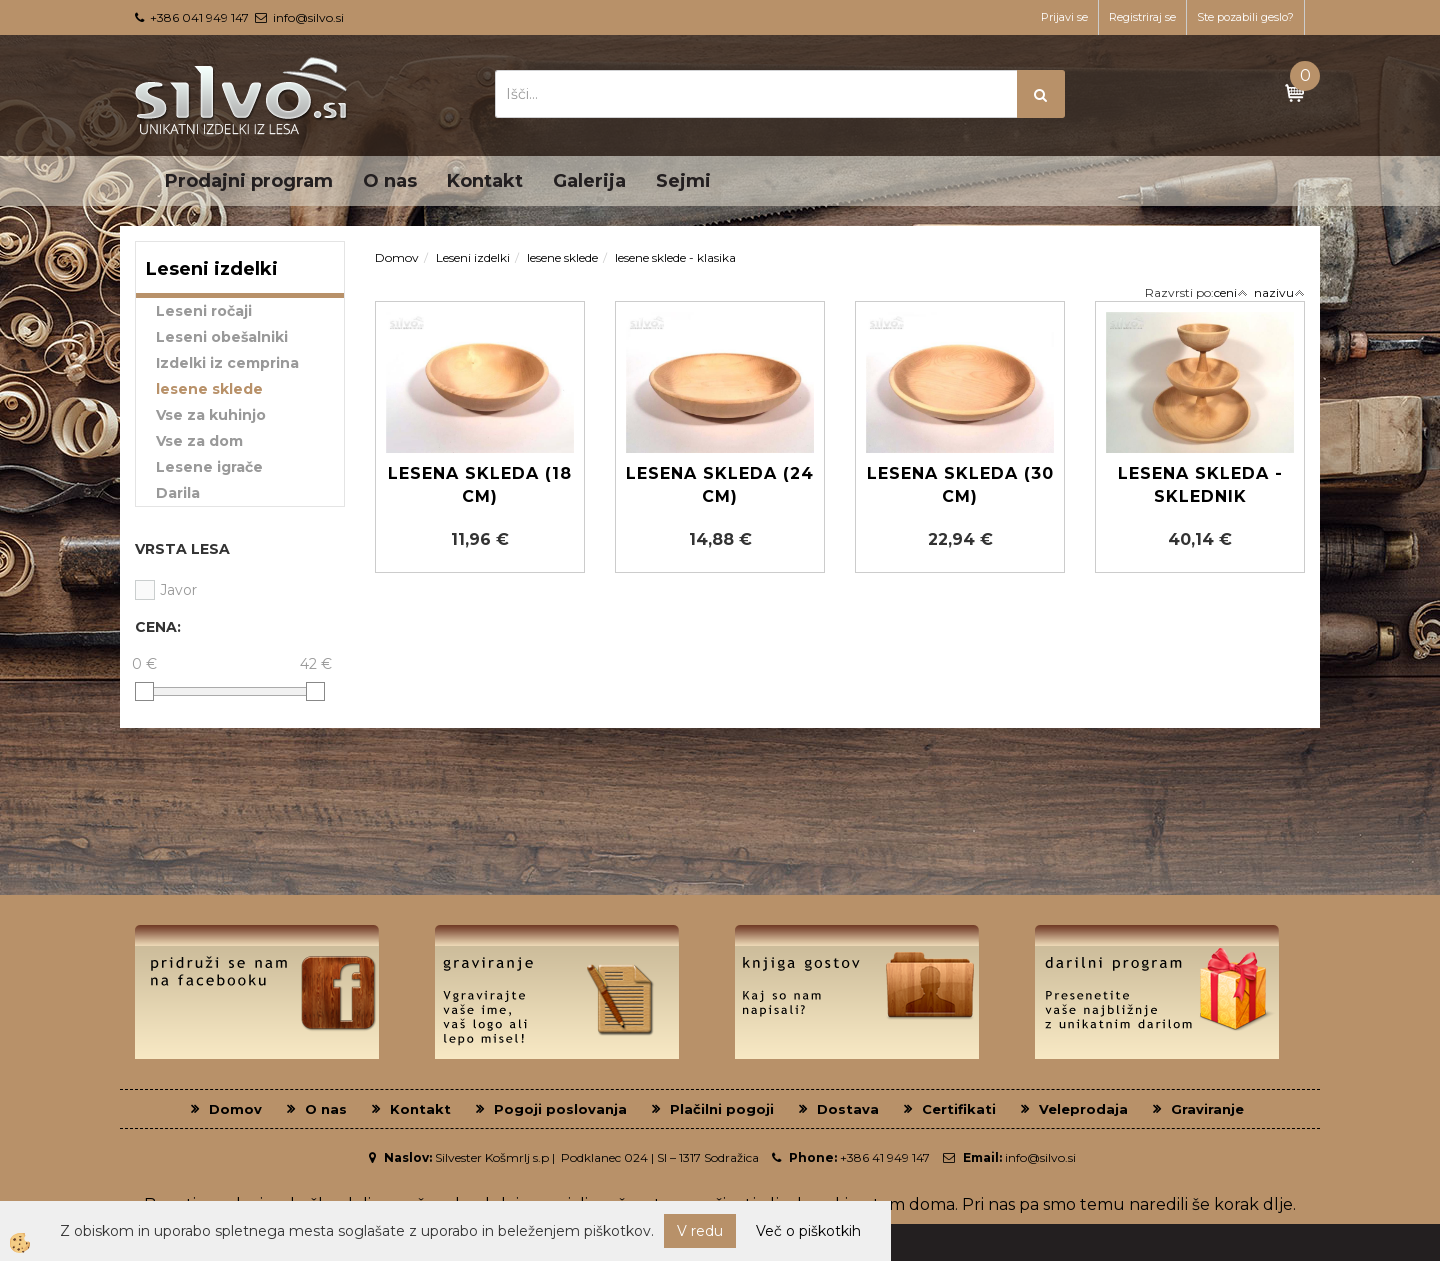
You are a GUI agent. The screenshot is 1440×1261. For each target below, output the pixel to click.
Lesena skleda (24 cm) (720, 485)
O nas (390, 181)
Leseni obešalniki (222, 337)
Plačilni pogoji (722, 1109)
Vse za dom (199, 441)
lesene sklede (209, 389)
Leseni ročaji (204, 311)
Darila (178, 493)
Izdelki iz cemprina (227, 363)
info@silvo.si (308, 17)
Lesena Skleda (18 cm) (480, 485)
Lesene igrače (209, 467)
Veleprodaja (1083, 1109)
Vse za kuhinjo (211, 415)
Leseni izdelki (473, 257)
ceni (1231, 292)
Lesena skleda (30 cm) (960, 485)
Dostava (848, 1109)
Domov (397, 257)
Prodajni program (249, 181)
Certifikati (959, 1109)
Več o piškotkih (808, 1231)
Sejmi (683, 181)
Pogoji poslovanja (560, 1109)
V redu (700, 1231)
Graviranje (1207, 1109)
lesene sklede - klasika (675, 257)
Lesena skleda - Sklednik (1200, 485)
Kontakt (485, 181)
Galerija (589, 181)
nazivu (1279, 292)
